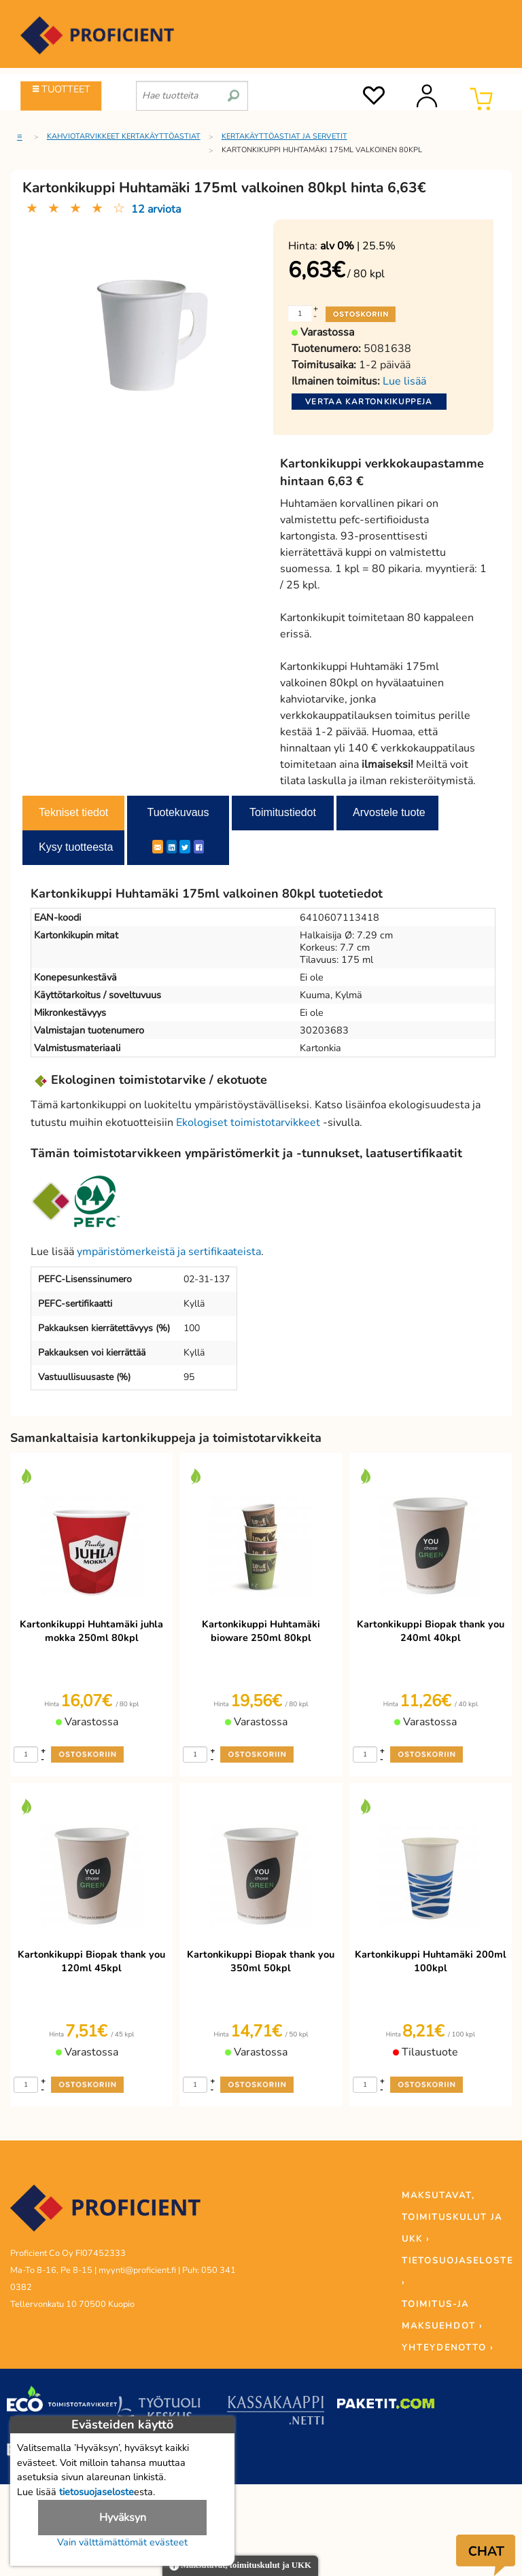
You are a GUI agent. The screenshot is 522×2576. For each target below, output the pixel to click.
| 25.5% (358, 246)
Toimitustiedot (282, 812)
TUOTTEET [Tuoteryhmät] (61, 89)
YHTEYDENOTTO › (447, 2348)
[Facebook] (199, 846)
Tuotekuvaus (178, 812)
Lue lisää (404, 381)
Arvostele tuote (389, 812)
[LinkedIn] (172, 846)
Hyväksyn (122, 2517)
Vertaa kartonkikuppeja (369, 401)
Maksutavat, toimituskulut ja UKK (240, 2566)
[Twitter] (184, 846)
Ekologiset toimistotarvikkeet (248, 1122)
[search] (233, 90)
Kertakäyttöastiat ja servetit (284, 136)
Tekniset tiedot (73, 812)
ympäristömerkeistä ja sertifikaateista (169, 1251)
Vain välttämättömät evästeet (122, 2542)
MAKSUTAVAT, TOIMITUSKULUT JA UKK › (452, 2217)
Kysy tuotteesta (76, 847)
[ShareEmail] (157, 846)
